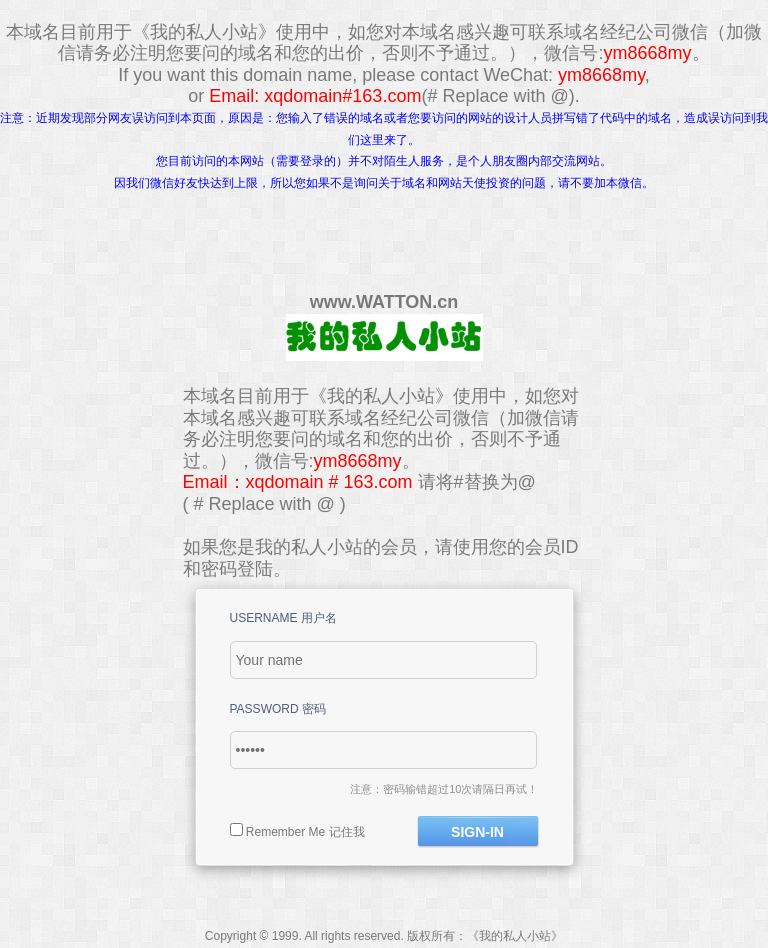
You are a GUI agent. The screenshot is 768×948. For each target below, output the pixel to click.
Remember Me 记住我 (305, 832)
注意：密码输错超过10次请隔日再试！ (444, 789)
